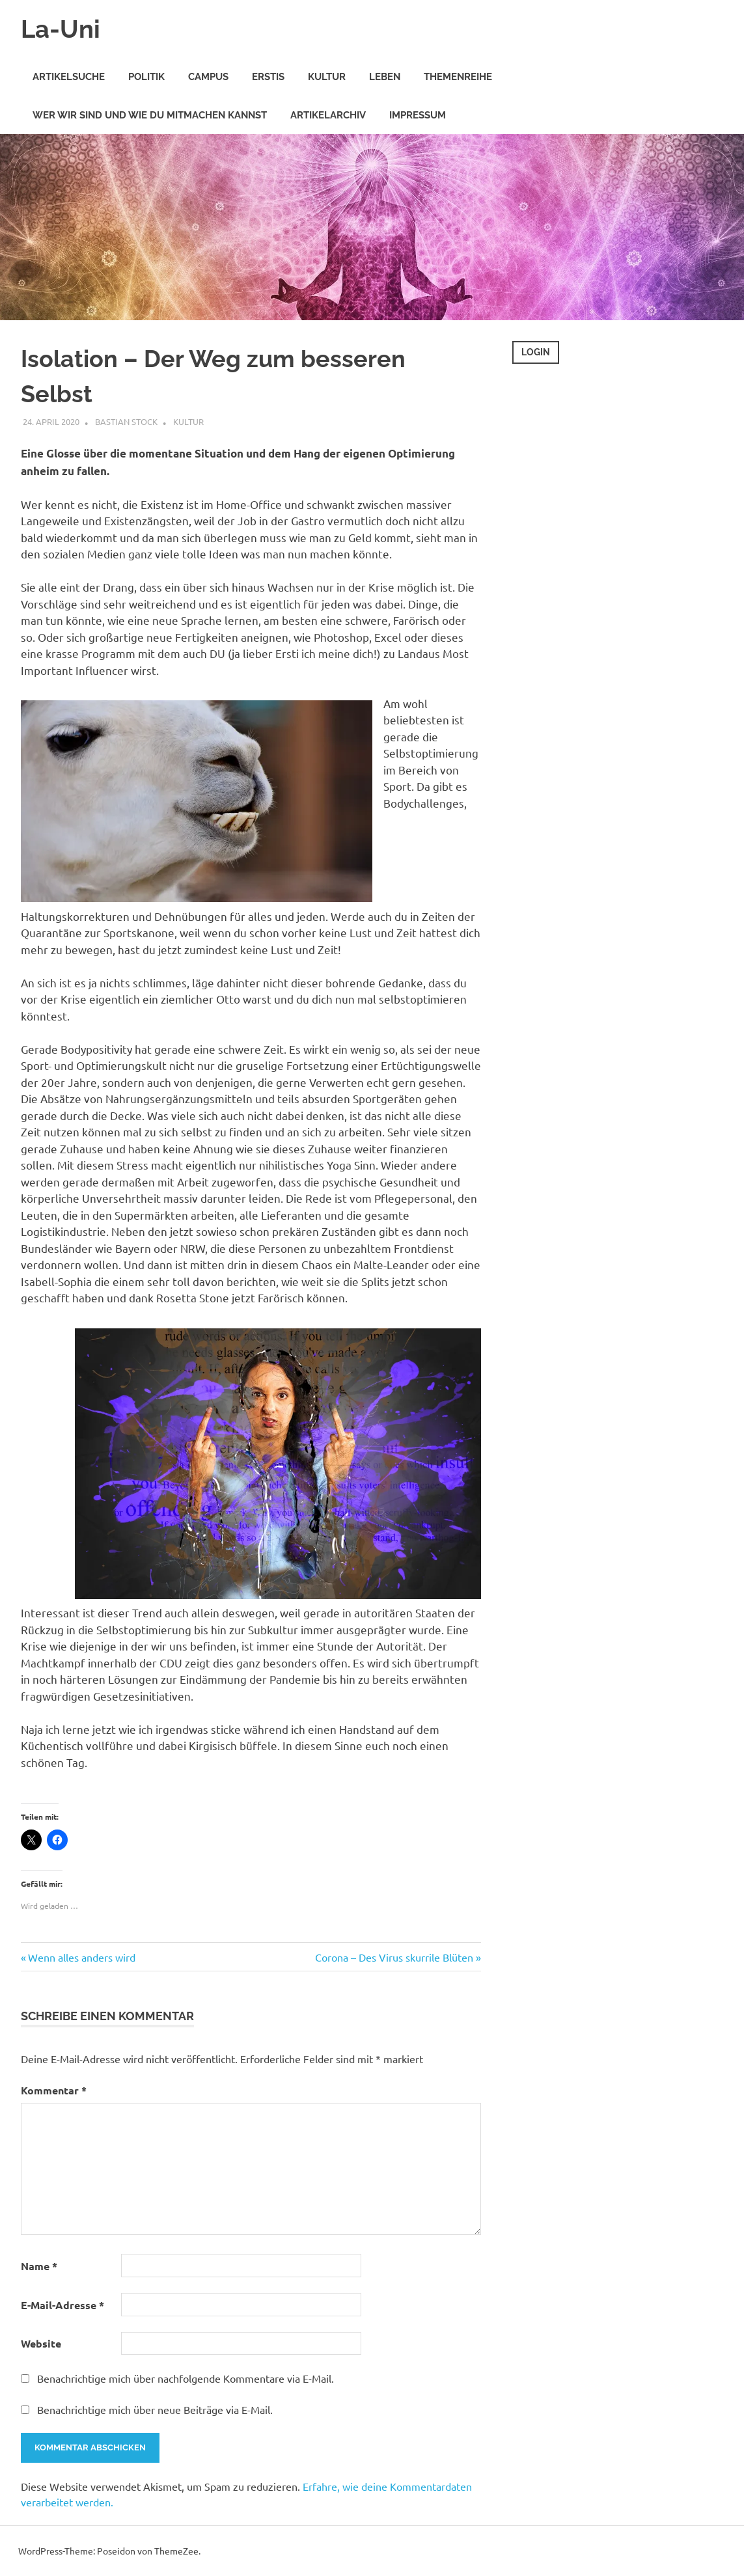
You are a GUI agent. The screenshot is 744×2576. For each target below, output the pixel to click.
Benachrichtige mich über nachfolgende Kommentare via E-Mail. (185, 2378)
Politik (146, 77)
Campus (208, 77)
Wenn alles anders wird (81, 1957)
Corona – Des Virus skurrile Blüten (394, 1957)
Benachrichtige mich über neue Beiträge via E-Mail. (155, 2409)
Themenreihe (458, 77)
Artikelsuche (69, 77)
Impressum (417, 115)
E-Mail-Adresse (62, 2305)
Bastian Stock (126, 421)
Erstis (268, 77)
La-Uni (60, 29)
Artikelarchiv (328, 115)
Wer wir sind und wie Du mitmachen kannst (150, 115)
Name (39, 2266)
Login (535, 352)
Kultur (327, 77)
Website (41, 2343)
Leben (384, 77)
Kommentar (54, 2090)
